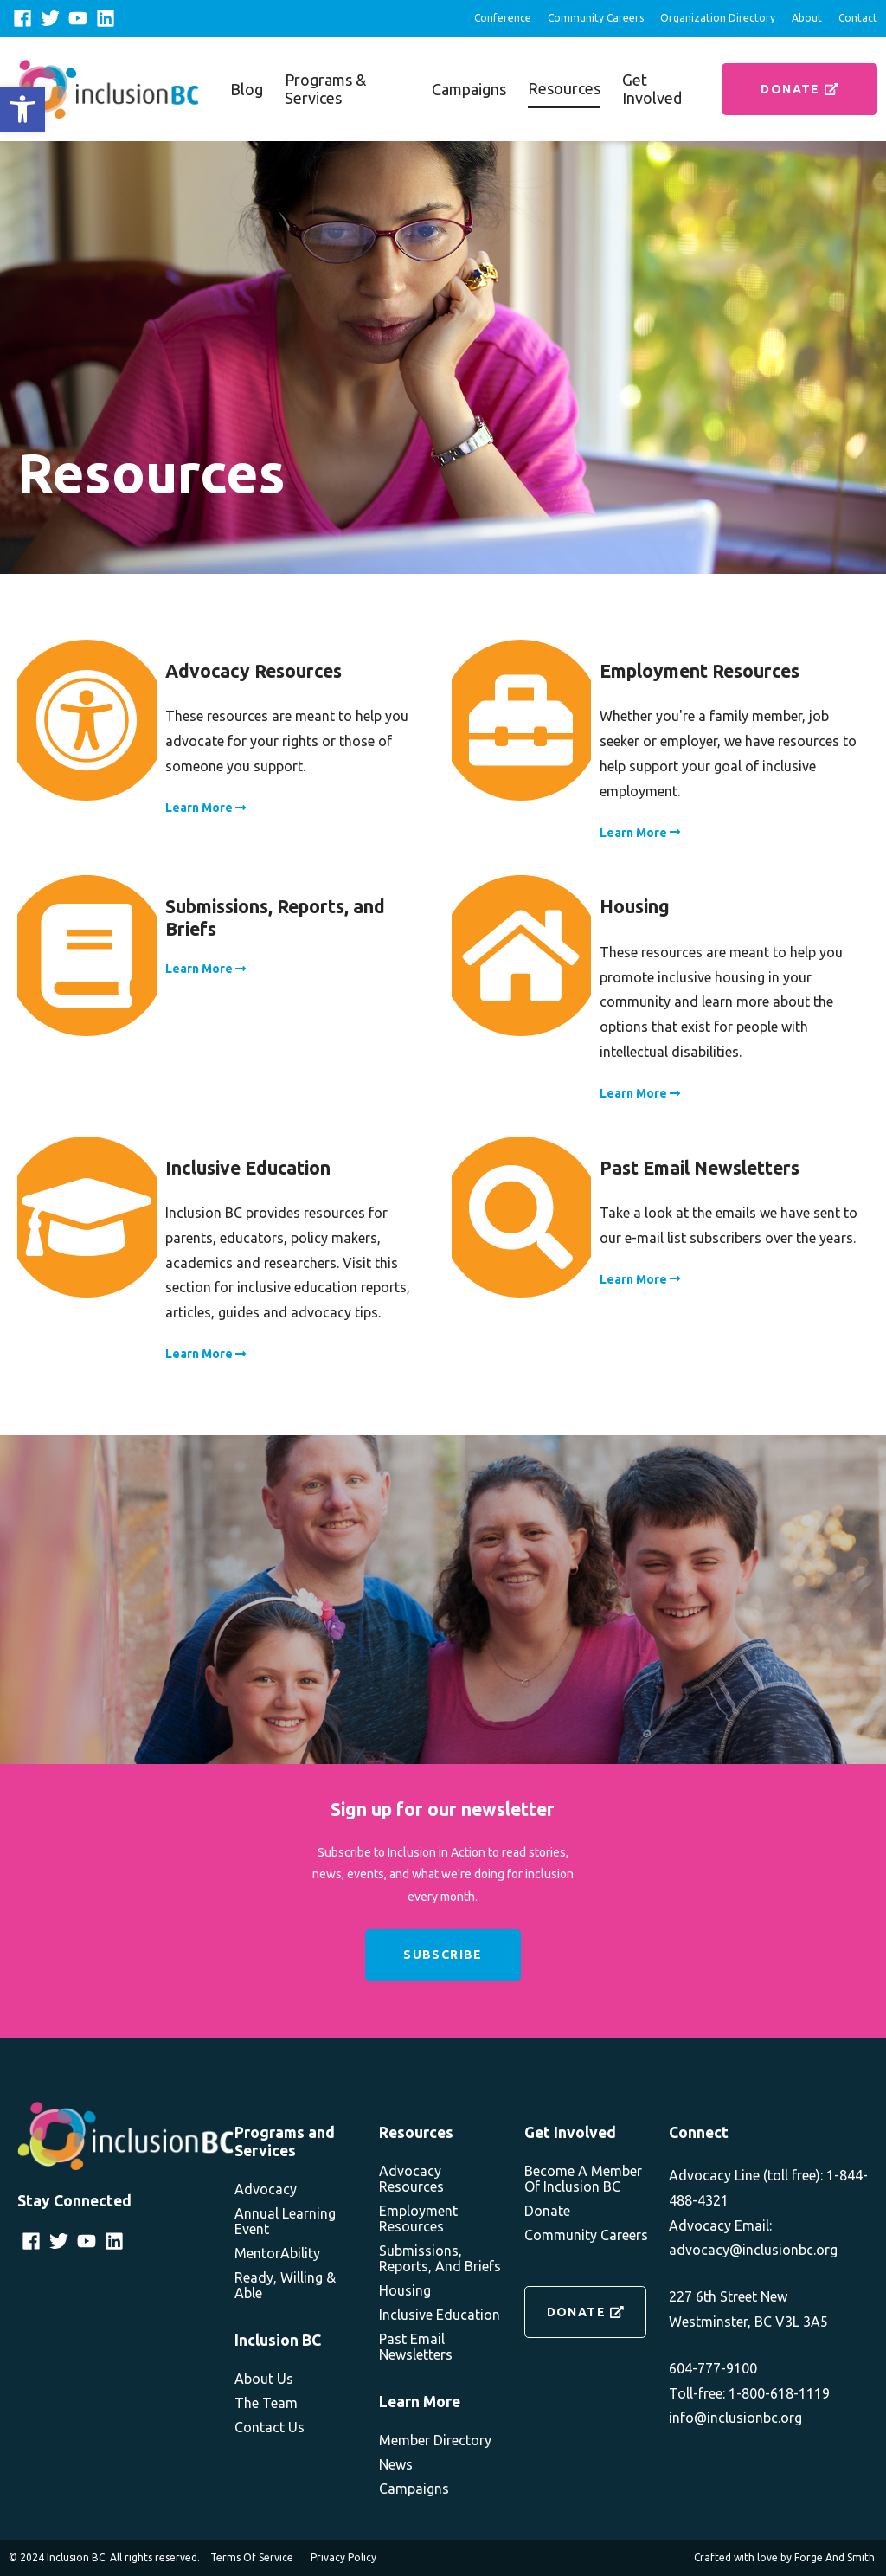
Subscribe (443, 1954)
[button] (22, 109)
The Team (266, 2403)
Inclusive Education (439, 2314)
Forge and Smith (834, 2557)
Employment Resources (418, 2218)
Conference (502, 17)
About (807, 17)
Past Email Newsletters (416, 2346)
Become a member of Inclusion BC (583, 2178)
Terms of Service (251, 2557)
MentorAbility (277, 2253)
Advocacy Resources (411, 2178)
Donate (799, 89)
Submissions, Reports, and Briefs (440, 2258)
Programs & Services (325, 88)
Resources (564, 88)
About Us (263, 2378)
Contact (857, 17)
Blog (246, 89)
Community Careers (596, 17)
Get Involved (652, 88)
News (396, 2464)
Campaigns (469, 89)
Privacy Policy (343, 2557)
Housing (405, 2290)
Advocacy (265, 2189)
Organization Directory (717, 17)
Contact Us (269, 2427)
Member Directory (435, 2440)
